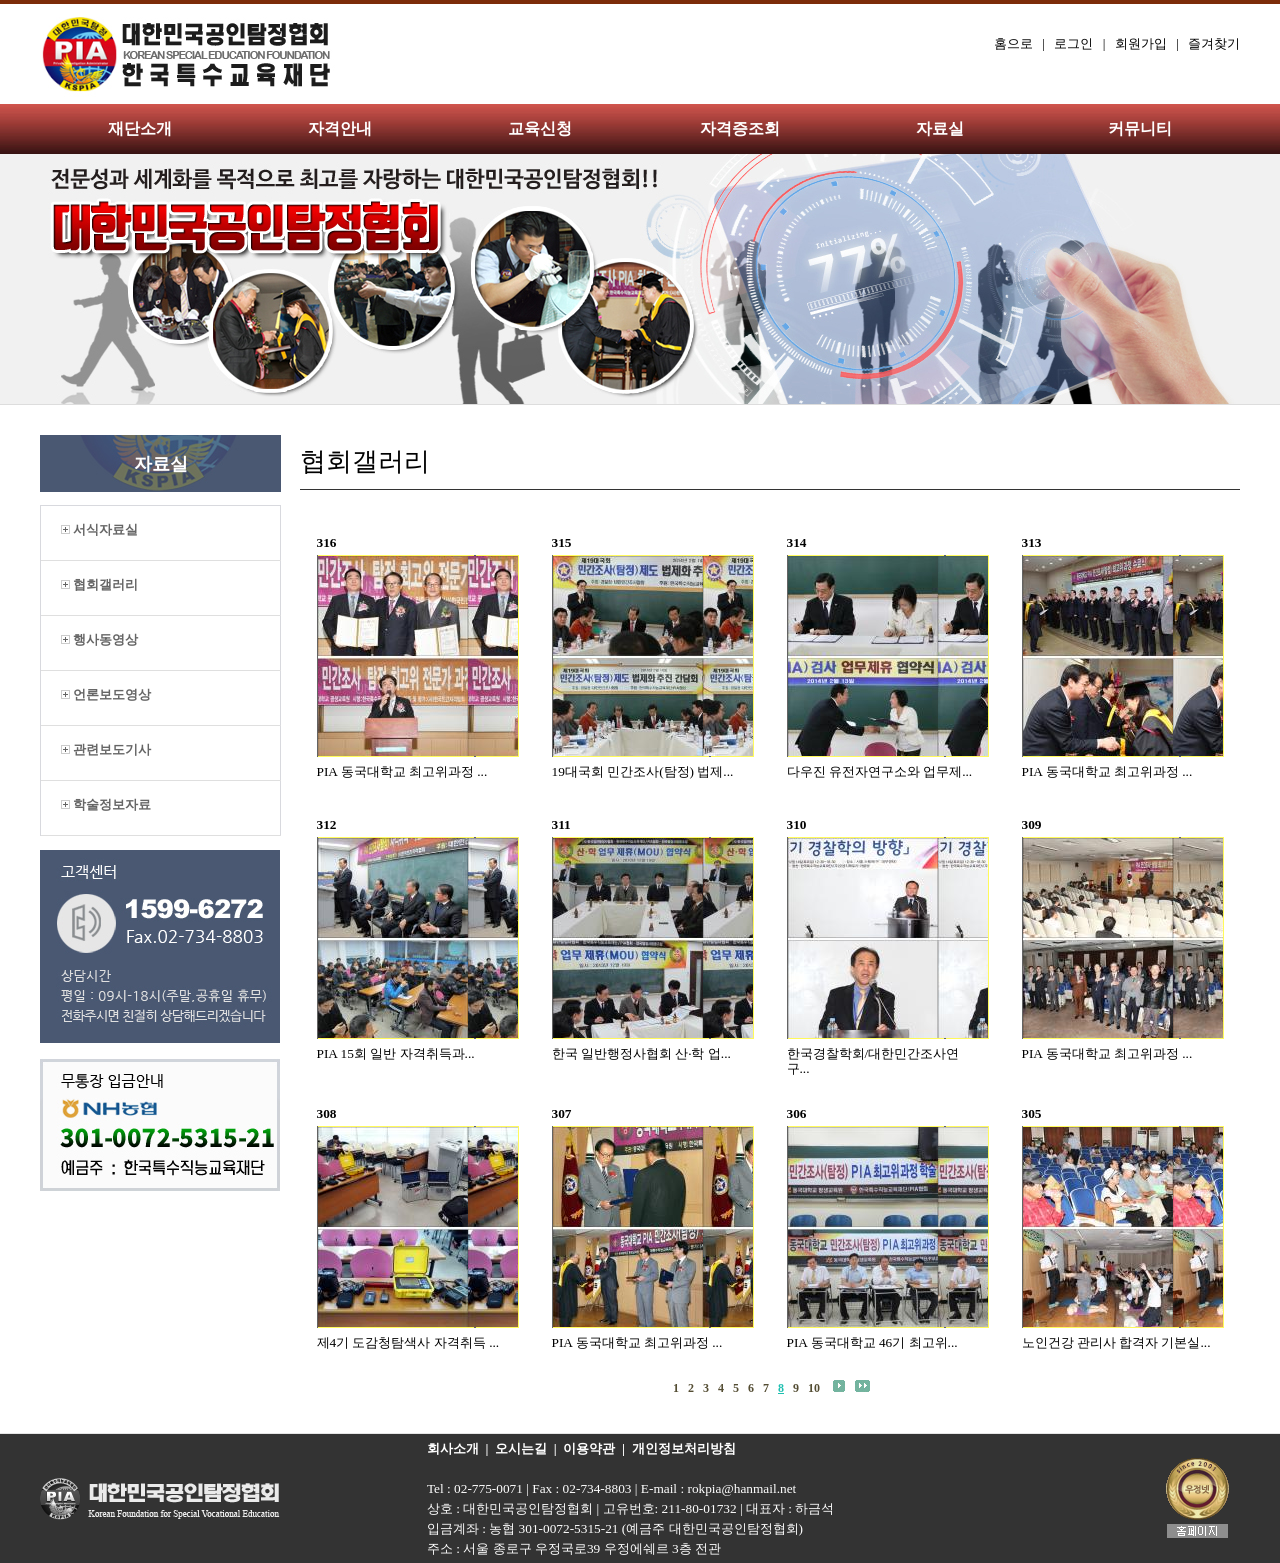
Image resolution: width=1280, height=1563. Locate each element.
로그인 (1073, 43)
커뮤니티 (1140, 128)
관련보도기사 (106, 749)
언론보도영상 (106, 694)
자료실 (940, 128)
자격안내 (340, 128)
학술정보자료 (106, 804)
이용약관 (589, 1448)
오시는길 (521, 1448)
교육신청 (540, 128)
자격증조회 (740, 128)
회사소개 (453, 1448)
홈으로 (1013, 43)
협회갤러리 (99, 584)
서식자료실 (99, 529)
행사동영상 (99, 639)
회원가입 (1141, 43)
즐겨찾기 (1214, 43)
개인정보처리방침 (684, 1448)
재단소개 (140, 128)
